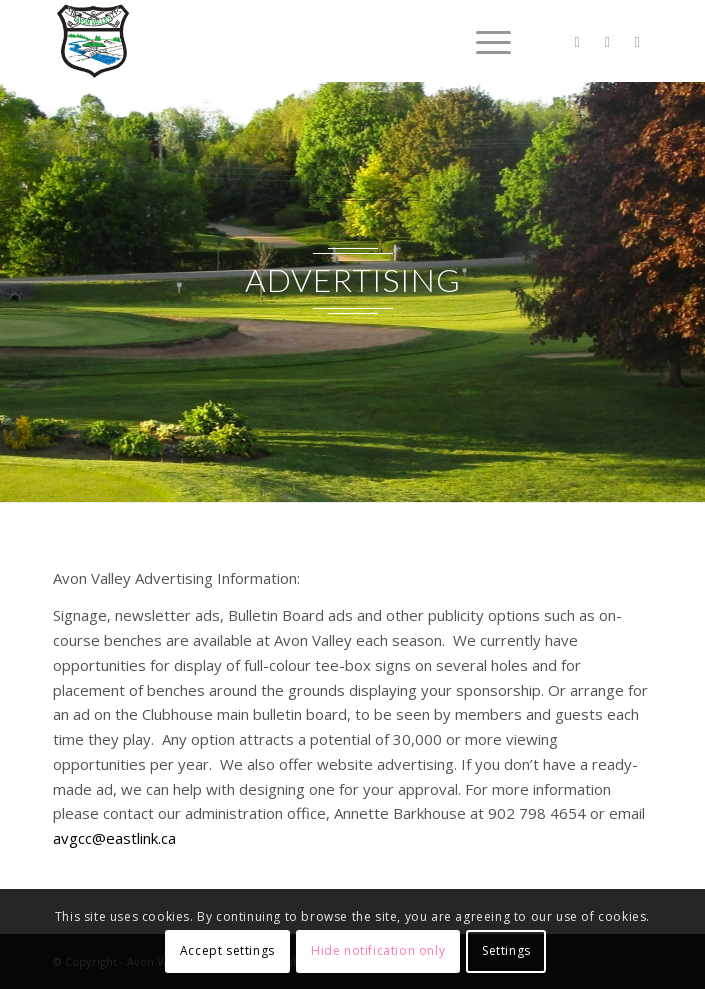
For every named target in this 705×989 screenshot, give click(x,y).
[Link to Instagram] (637, 41)
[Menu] (483, 41)
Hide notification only (378, 950)
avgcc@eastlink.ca (114, 838)
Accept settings (227, 950)
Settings (506, 950)
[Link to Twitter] (577, 41)
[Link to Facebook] (607, 41)
